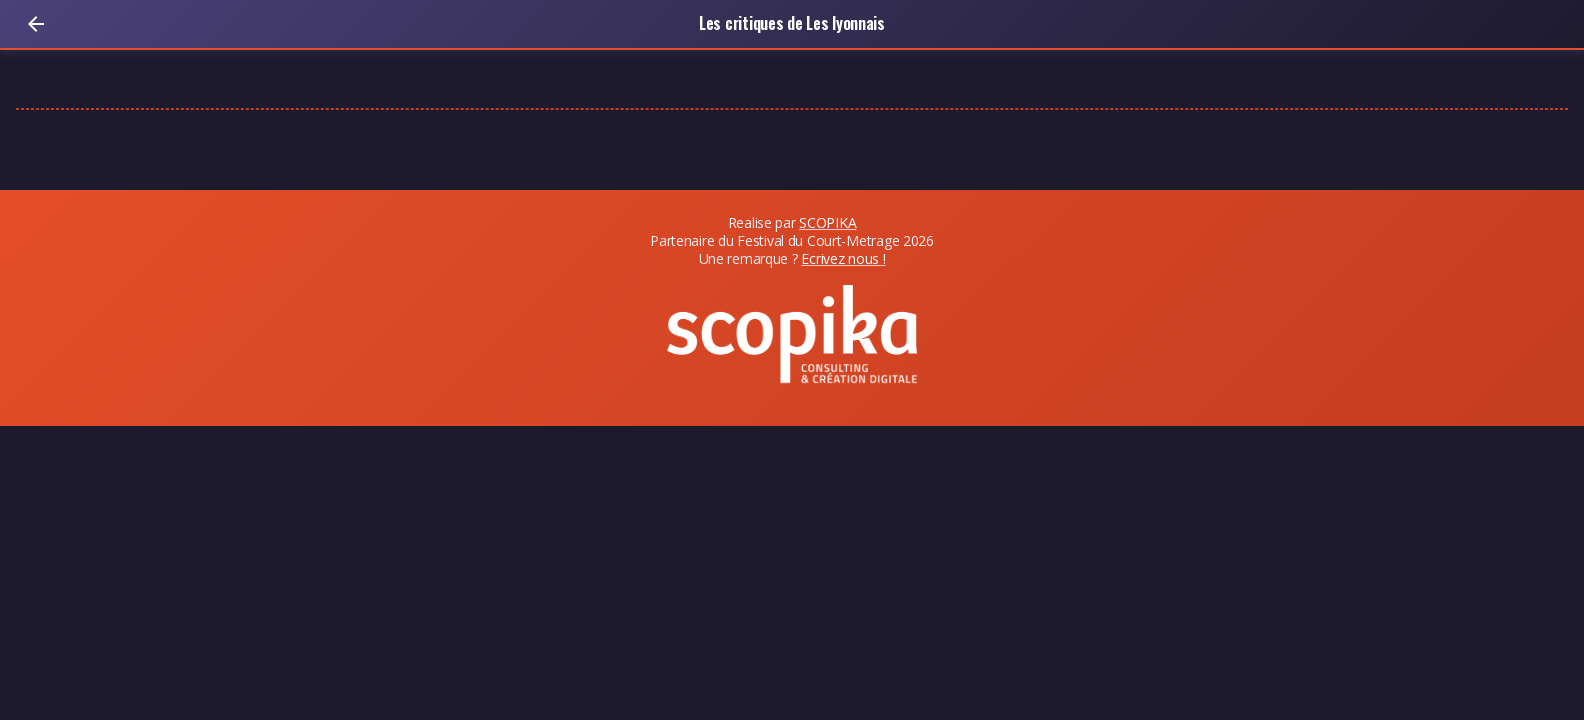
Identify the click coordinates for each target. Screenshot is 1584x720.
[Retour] (36, 24)
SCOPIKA (827, 222)
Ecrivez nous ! (843, 258)
